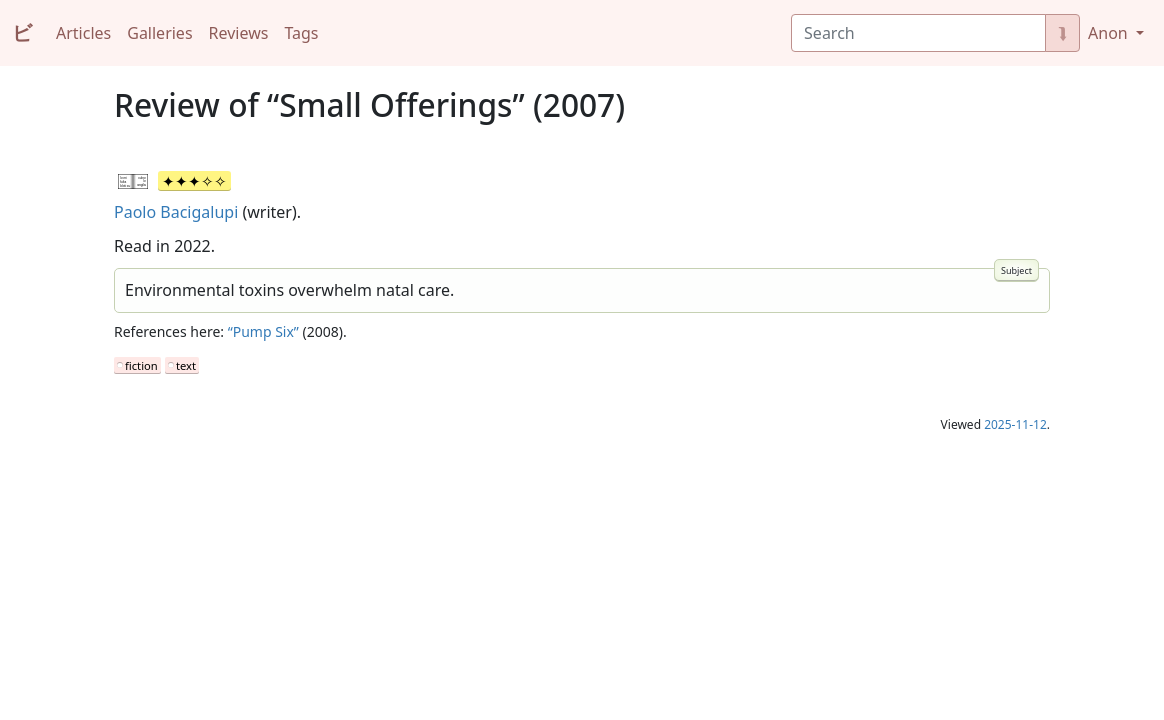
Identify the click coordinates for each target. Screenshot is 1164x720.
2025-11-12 (1015, 424)
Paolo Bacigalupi (176, 212)
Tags (301, 33)
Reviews (239, 33)
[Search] (918, 33)
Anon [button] (1110, 33)
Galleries (159, 33)
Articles (83, 33)
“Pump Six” (263, 331)
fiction (141, 365)
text (186, 365)
